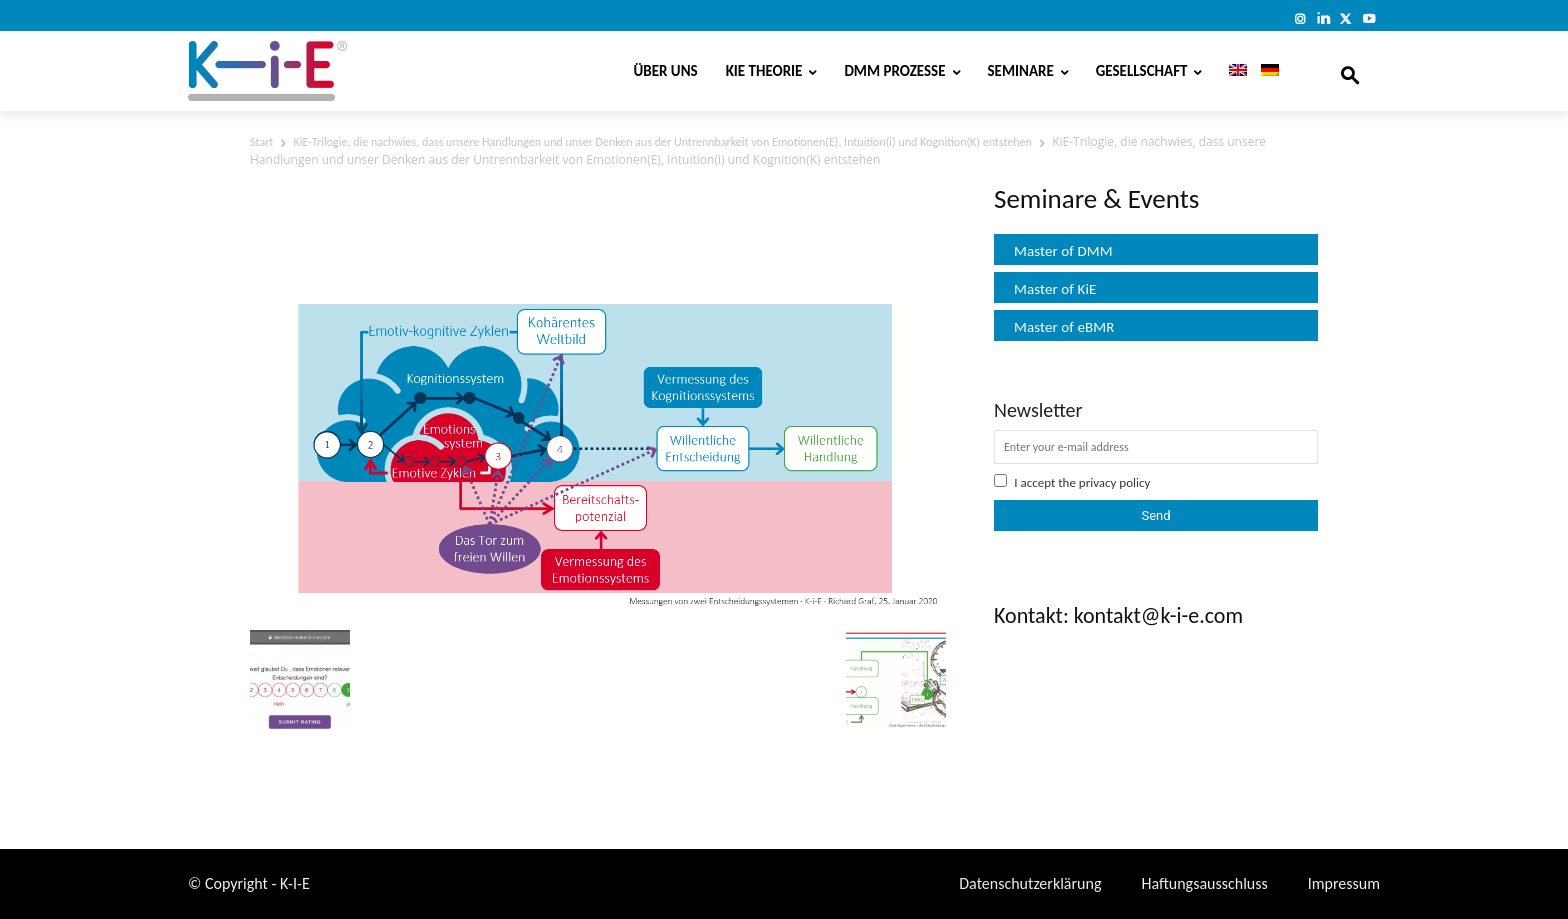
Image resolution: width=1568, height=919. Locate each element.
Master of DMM (1063, 251)
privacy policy (1115, 482)
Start (261, 142)
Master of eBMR (1064, 327)
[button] (1350, 71)
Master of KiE (1055, 289)
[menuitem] (1231, 71)
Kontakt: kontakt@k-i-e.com (1118, 615)
